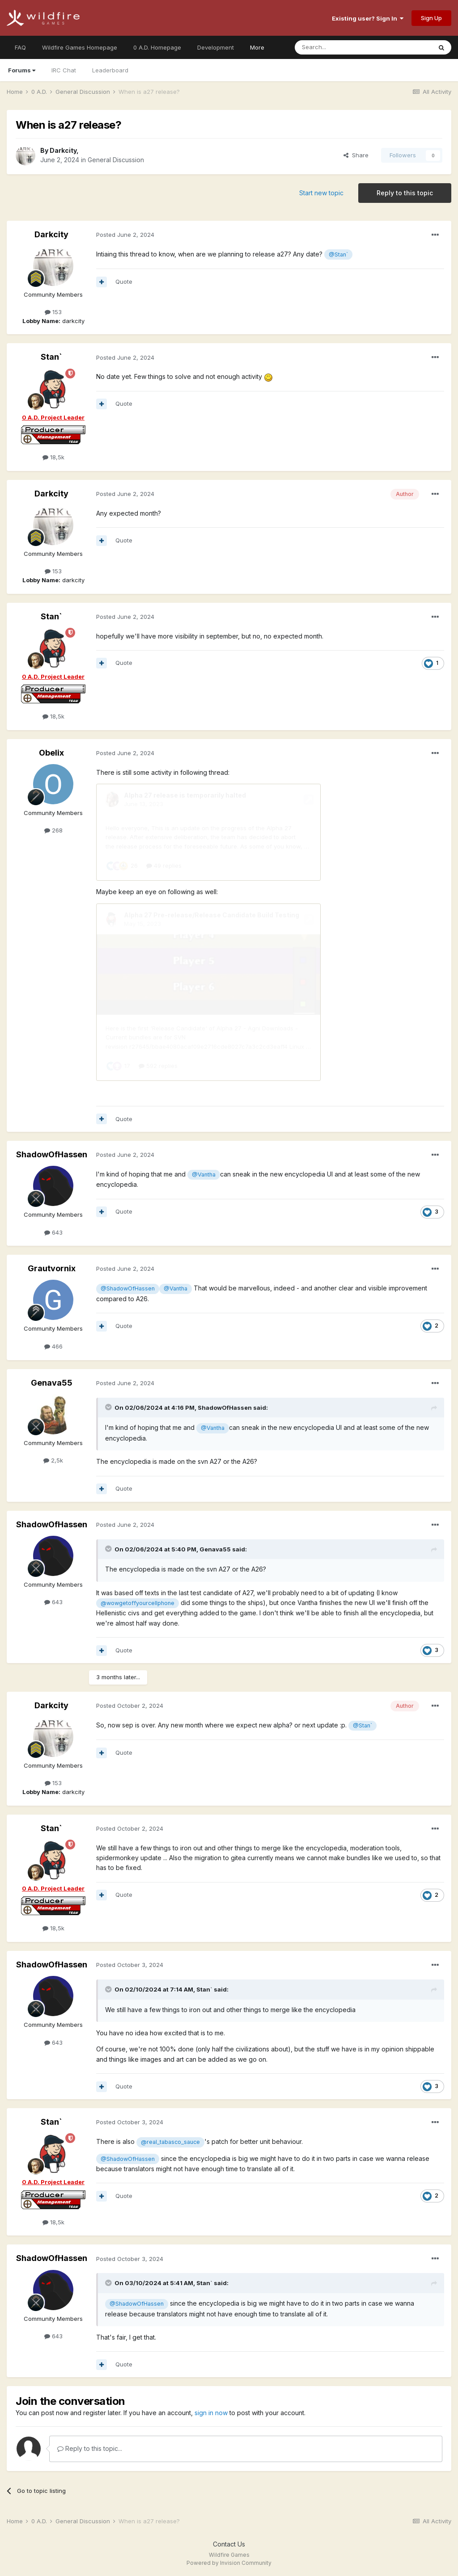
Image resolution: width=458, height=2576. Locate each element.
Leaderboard (110, 70)
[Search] (340, 47)
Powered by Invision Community (229, 2562)
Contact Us (229, 2544)
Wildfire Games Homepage (79, 47)
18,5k (53, 457)
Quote (123, 281)
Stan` (51, 356)
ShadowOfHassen (51, 1154)
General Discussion (116, 160)
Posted (125, 234)
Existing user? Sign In (367, 18)
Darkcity (63, 150)
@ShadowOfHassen (128, 1288)
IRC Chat (63, 70)
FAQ (20, 47)
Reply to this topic (405, 193)
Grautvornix (52, 1268)
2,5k (53, 1460)
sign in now (211, 2412)
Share (356, 155)
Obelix (51, 752)
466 (53, 1346)
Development (215, 47)
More (257, 47)
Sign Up (431, 17)
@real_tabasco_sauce (170, 2142)
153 (53, 311)
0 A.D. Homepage (157, 47)
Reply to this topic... (89, 2448)
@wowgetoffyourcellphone (137, 1603)
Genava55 (51, 1382)
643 (53, 1232)
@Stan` (338, 254)
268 (53, 830)
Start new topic (321, 193)
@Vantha (204, 1174)
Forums (21, 70)
